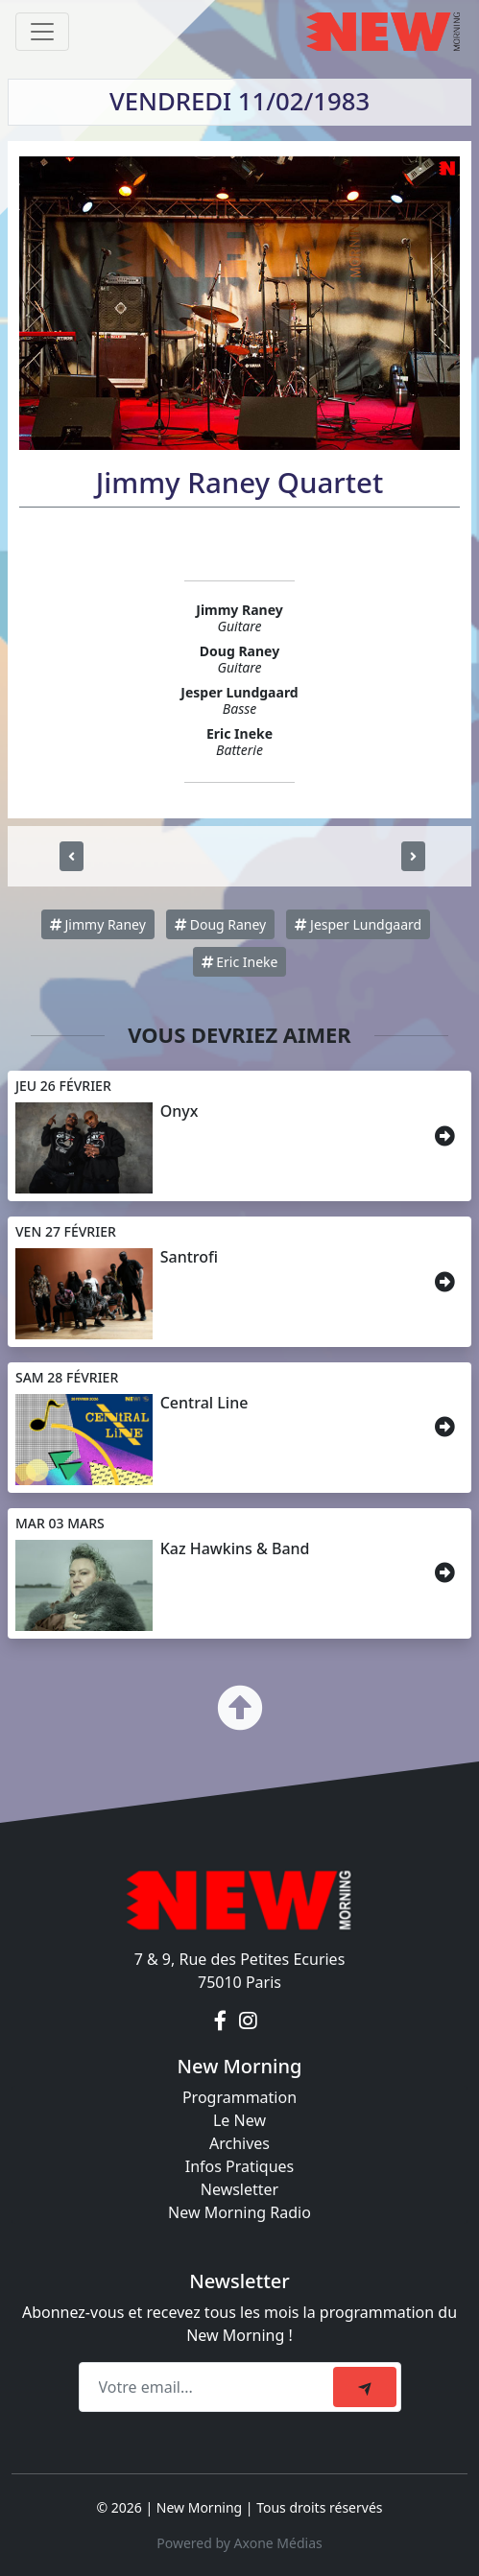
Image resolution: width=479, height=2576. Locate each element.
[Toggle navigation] (42, 31)
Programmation (239, 2097)
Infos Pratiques (240, 2166)
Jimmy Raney (98, 924)
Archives (239, 2143)
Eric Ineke (240, 962)
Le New (239, 2120)
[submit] (364, 2387)
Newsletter (239, 2189)
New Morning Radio (239, 2212)
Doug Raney (220, 924)
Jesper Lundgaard (358, 924)
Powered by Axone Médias (239, 2543)
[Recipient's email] (209, 2387)
